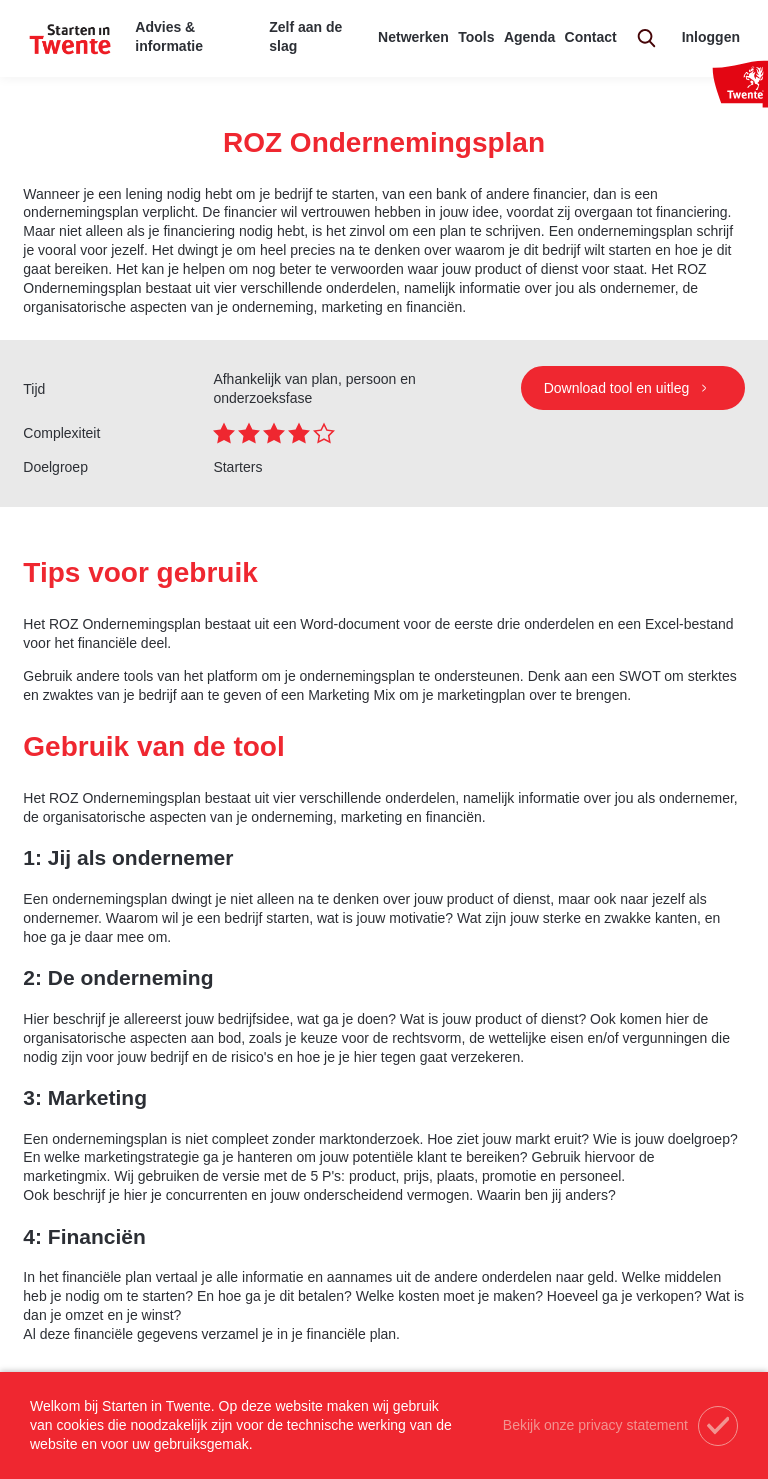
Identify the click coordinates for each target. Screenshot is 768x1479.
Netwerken (413, 37)
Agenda (529, 37)
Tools (476, 37)
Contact (591, 37)
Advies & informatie (169, 36)
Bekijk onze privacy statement (595, 1425)
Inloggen (711, 37)
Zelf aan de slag (305, 36)
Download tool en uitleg (618, 388)
